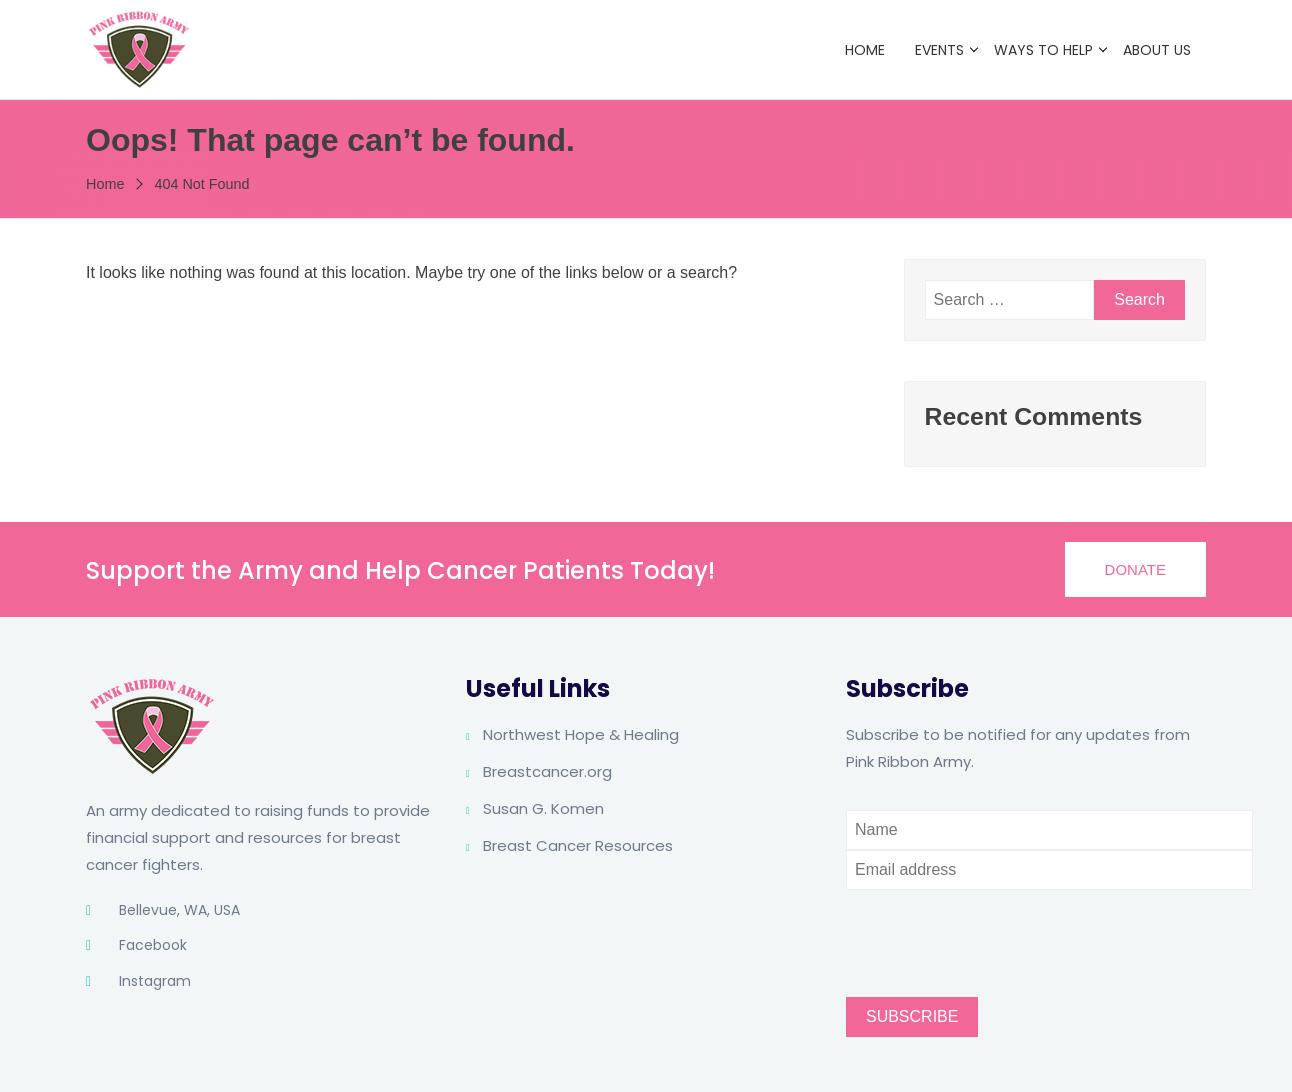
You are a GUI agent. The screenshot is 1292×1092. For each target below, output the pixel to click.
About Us (1157, 50)
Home (865, 50)
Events (939, 50)
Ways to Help (1043, 50)
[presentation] (998, 929)
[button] (1135, 569)
